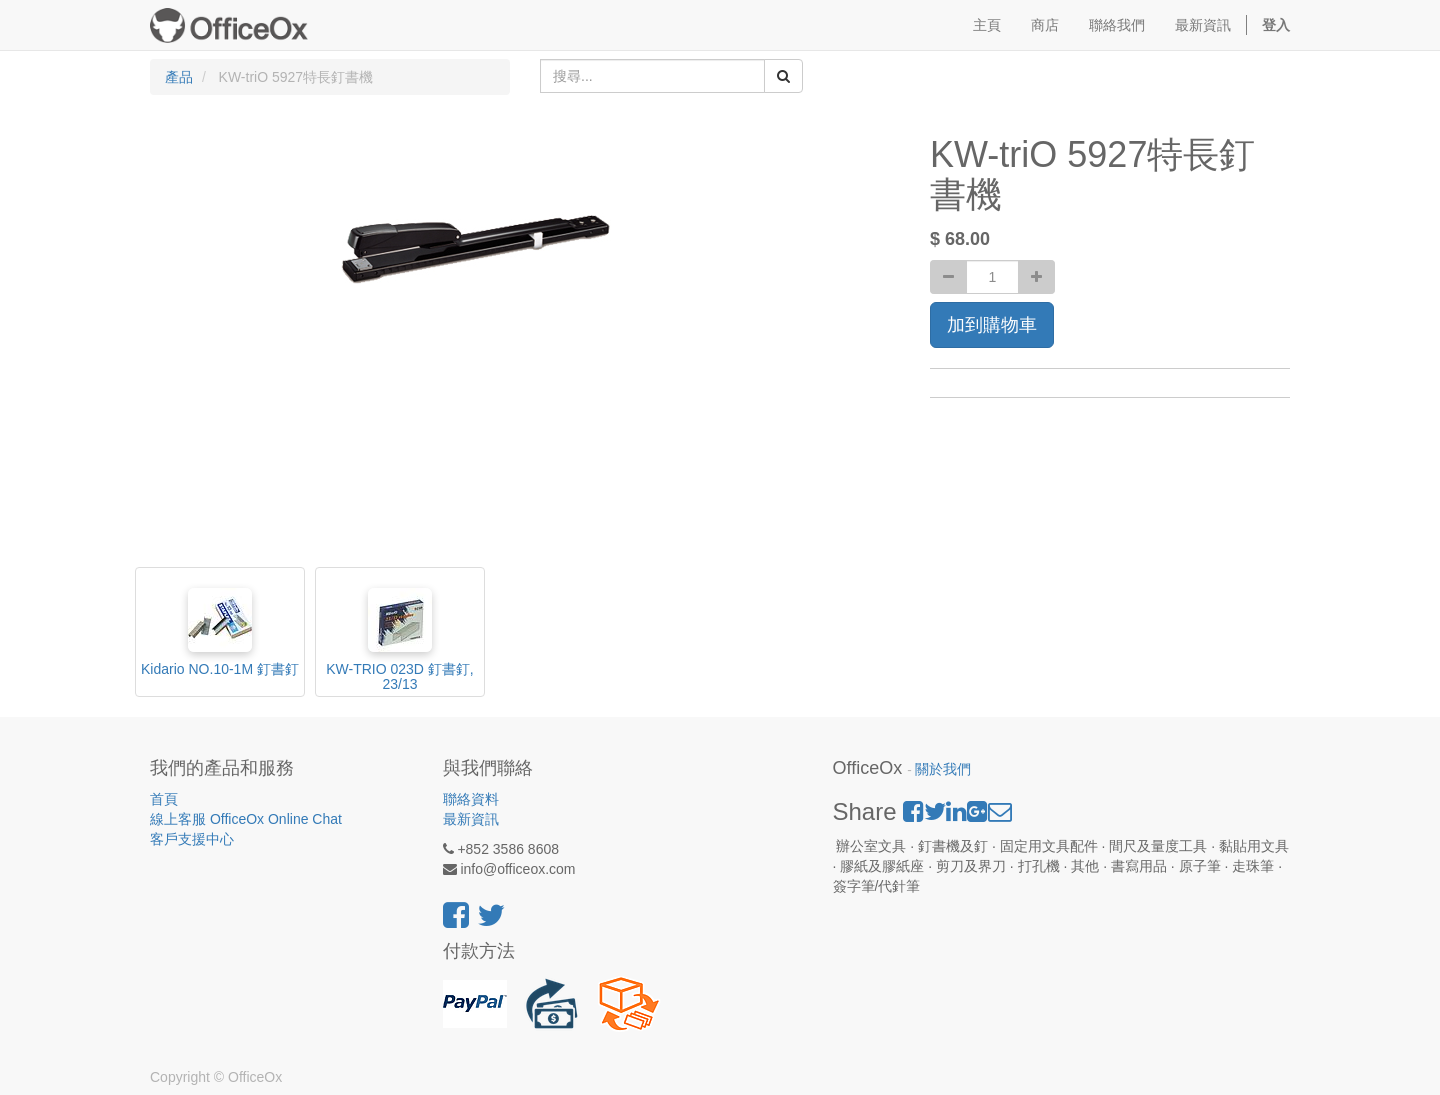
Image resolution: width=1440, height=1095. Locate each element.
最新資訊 (471, 819)
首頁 (164, 799)
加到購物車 (992, 325)
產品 (179, 77)
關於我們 (943, 769)
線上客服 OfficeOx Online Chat (246, 819)
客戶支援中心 (192, 839)
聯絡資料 (471, 799)
